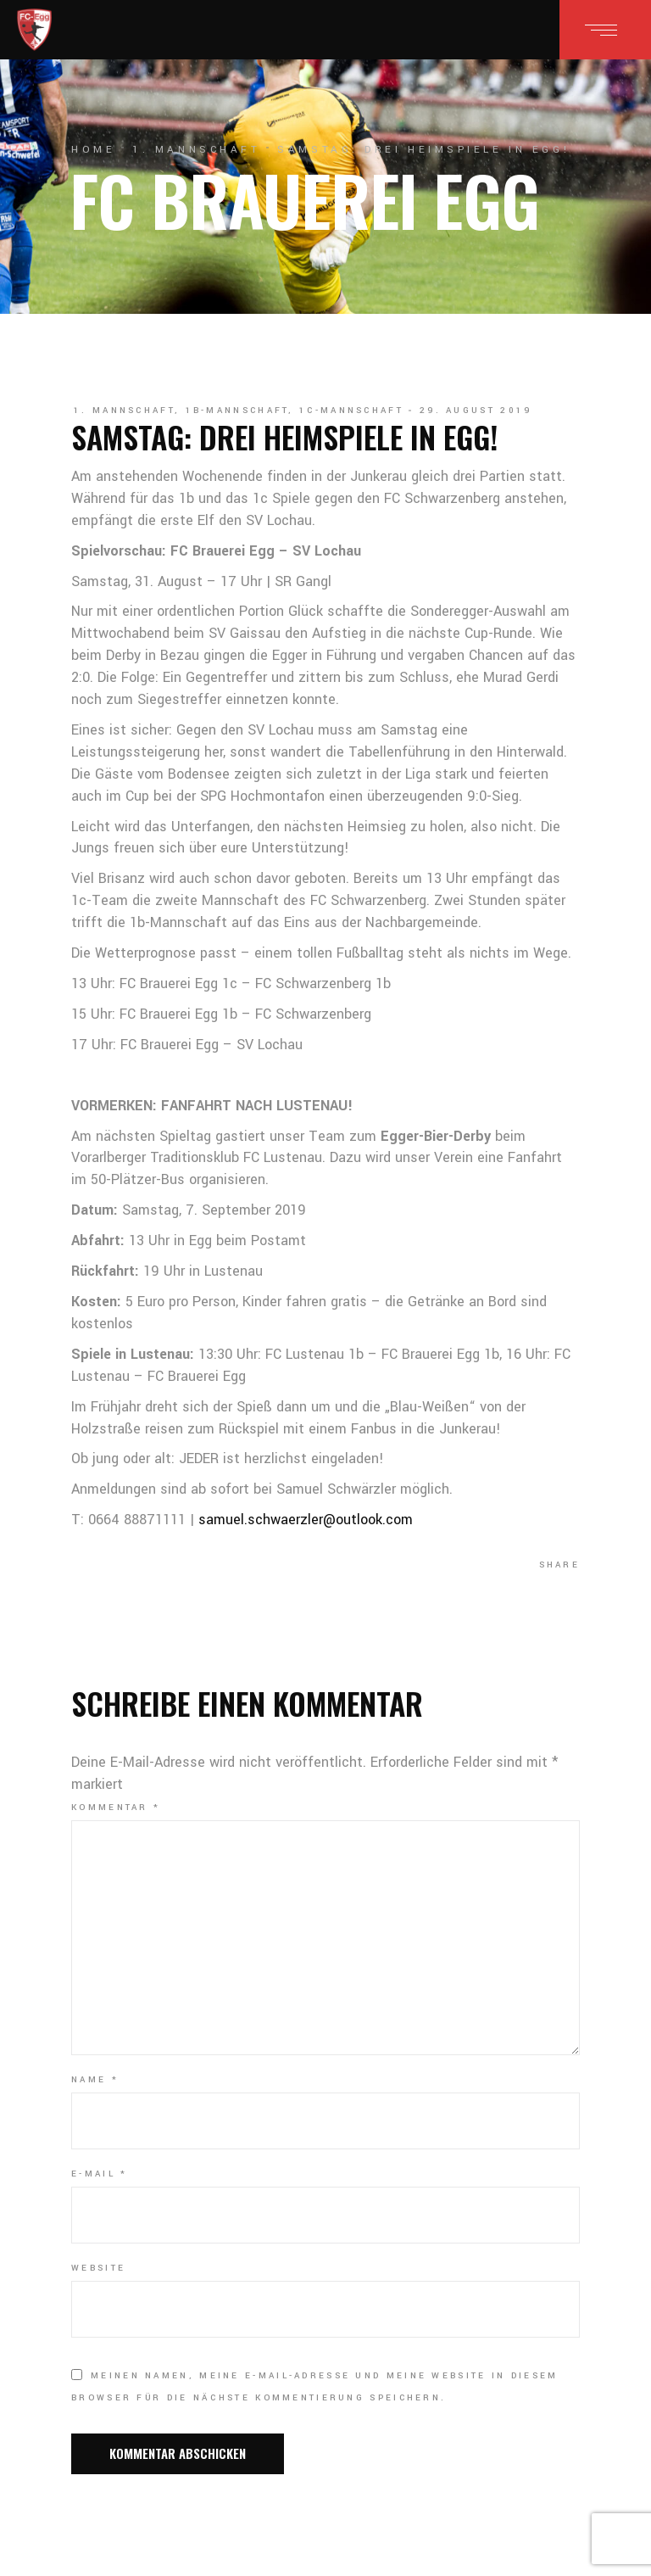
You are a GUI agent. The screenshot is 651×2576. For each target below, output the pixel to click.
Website (98, 2268)
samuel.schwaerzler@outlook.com (305, 1519)
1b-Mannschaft (237, 410)
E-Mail (99, 2174)
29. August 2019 (476, 410)
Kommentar (115, 1807)
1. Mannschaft (196, 149)
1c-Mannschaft (351, 410)
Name (95, 2080)
